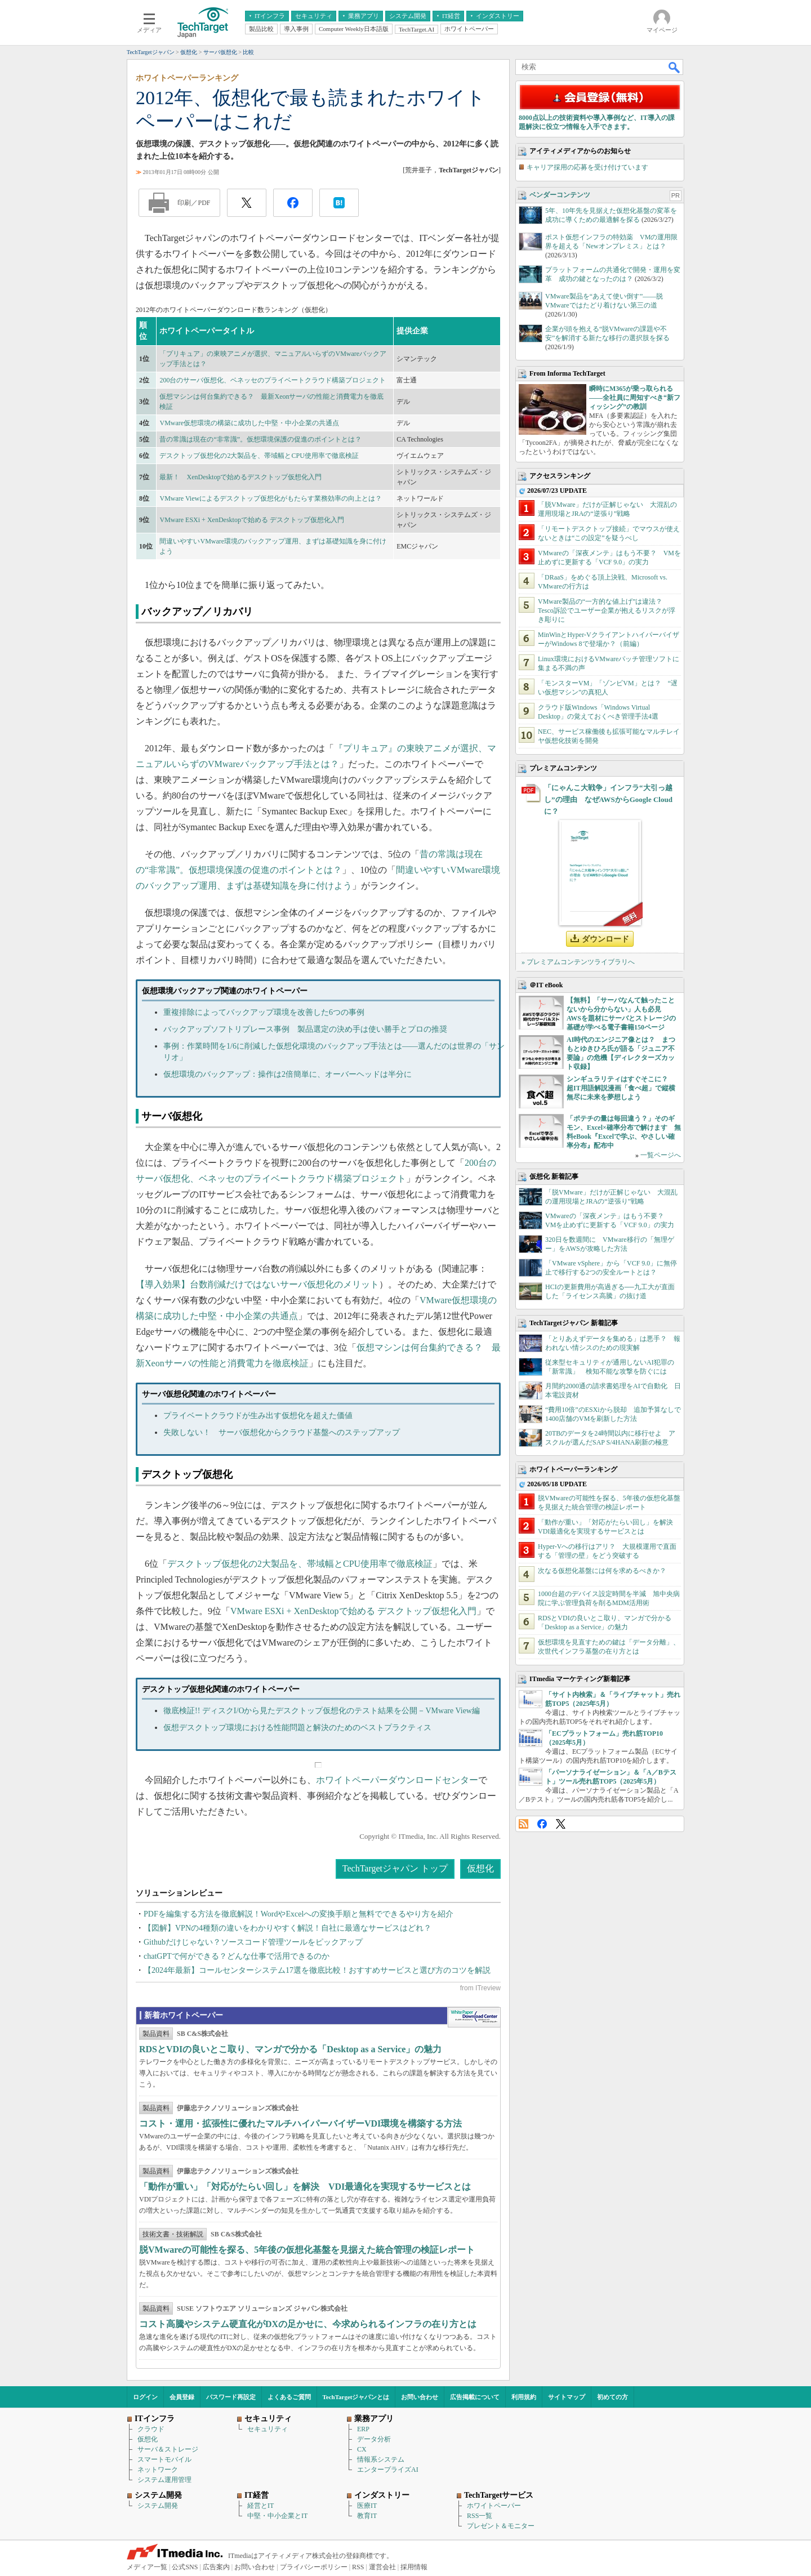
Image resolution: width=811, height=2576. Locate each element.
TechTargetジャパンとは (356, 2397)
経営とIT (260, 2506)
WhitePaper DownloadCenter (474, 2017)
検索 (674, 67)
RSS (523, 1824)
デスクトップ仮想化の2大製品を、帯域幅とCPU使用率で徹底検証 (258, 456)
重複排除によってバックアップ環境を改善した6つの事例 (263, 1012)
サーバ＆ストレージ (167, 2449)
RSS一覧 (479, 2516)
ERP (363, 2429)
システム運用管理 (164, 2480)
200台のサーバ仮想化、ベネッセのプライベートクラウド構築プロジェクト (272, 380)
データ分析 (374, 2439)
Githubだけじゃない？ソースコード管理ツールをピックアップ (253, 1942)
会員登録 (182, 2397)
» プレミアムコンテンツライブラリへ (578, 962)
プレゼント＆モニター (500, 2526)
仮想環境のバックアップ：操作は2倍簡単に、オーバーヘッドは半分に (287, 1074)
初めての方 (612, 2397)
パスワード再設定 (231, 2397)
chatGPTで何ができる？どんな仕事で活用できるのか (236, 1956)
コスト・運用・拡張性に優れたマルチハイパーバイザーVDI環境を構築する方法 (300, 2123)
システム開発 (157, 2506)
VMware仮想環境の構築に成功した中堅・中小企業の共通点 (249, 423)
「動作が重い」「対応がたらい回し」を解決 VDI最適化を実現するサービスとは (305, 2186)
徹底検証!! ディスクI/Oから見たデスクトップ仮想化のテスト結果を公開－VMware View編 (321, 1710)
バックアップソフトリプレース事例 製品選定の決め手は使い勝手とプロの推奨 (305, 1029)
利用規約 (523, 2397)
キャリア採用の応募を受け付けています (587, 167)
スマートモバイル (164, 2459)
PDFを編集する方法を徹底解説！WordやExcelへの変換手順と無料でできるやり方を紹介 (298, 1914)
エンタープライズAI (387, 2470)
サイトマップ (566, 2397)
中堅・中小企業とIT (277, 2516)
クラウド (150, 2429)
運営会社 (382, 2567)
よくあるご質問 (289, 2397)
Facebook (542, 1824)
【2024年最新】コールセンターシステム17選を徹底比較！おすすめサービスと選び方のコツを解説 (317, 1970)
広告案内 (216, 2567)
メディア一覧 (147, 2567)
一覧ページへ (660, 1155)
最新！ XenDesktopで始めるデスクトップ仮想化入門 (240, 477)
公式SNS (185, 2567)
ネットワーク (157, 2470)
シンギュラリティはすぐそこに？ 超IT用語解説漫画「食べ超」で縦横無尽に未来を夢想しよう (621, 1088)
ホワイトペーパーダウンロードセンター (397, 1780)
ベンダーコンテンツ (559, 195)
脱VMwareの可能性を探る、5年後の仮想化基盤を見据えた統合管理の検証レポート (307, 2249)
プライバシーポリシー (313, 2567)
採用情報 (413, 2567)
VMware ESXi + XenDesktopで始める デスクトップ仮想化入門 (251, 520)
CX (362, 2449)
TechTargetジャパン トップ (395, 1868)
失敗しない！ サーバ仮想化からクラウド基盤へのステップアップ (281, 1432)
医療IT (367, 2506)
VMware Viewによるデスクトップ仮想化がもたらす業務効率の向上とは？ (270, 498)
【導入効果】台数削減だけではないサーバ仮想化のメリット (257, 1284)
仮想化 (480, 1868)
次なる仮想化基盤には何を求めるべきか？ (602, 1571)
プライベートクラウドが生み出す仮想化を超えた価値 (258, 1415)
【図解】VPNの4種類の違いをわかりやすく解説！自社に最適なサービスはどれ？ (287, 1928)
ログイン (145, 2397)
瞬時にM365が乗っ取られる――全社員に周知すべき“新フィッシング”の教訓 (634, 398)
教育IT (367, 2516)
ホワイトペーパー (494, 2506)
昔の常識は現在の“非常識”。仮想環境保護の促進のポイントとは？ (260, 439)
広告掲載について (475, 2397)
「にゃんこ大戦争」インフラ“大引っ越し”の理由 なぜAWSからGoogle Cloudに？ (608, 799)
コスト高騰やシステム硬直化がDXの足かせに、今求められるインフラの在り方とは (307, 2324)
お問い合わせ (419, 2397)
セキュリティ (267, 2429)
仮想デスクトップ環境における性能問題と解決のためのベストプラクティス (297, 1727)
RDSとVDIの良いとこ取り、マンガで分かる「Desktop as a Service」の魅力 (290, 2049)
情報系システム (380, 2459)
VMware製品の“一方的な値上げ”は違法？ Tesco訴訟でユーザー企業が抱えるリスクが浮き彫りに (606, 610)
